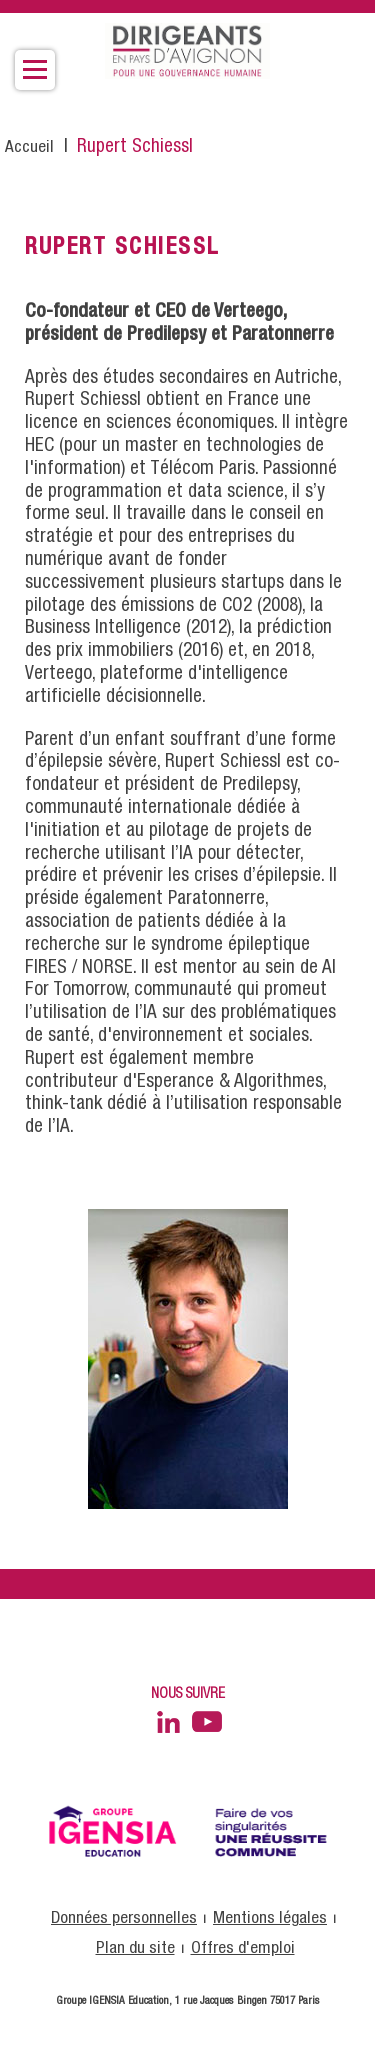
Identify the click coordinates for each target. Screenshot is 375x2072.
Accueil (29, 147)
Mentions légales (270, 1918)
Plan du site (135, 1948)
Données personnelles (124, 1918)
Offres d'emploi (243, 1948)
